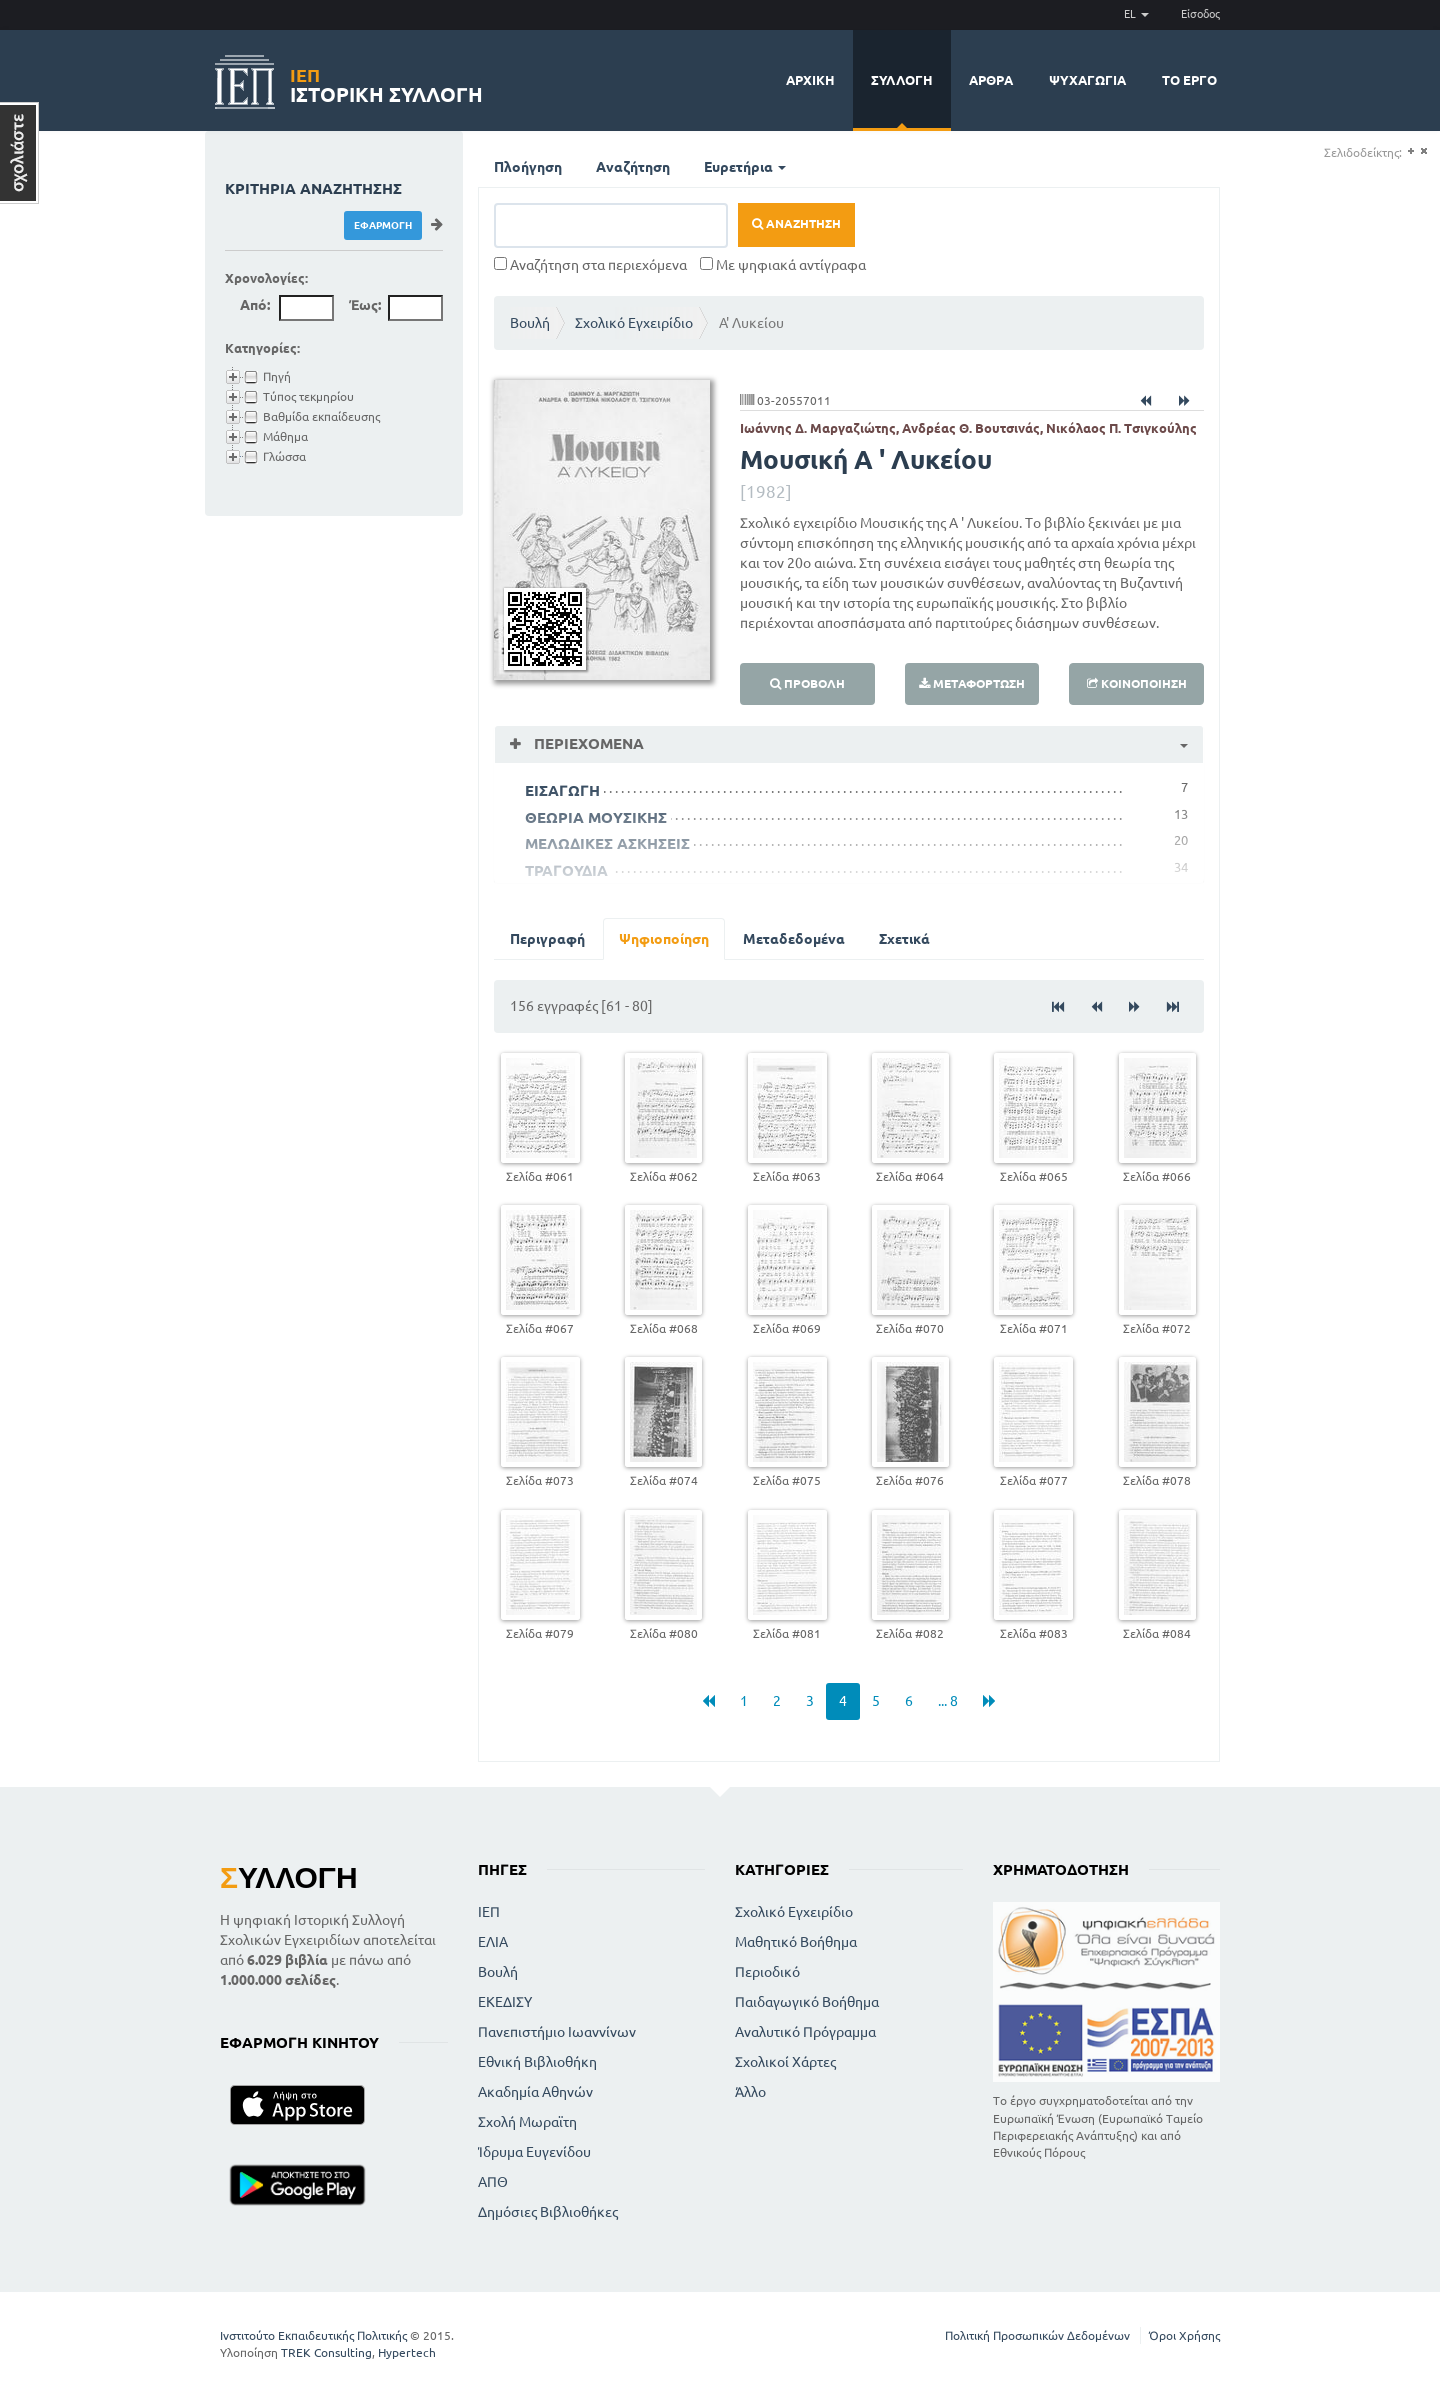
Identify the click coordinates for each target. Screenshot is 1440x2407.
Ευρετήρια (745, 167)
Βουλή (530, 323)
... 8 (948, 1701)
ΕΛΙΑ (493, 1942)
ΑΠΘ (493, 2182)
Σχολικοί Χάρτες (785, 2062)
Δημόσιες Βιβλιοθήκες (548, 2212)
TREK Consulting (326, 2352)
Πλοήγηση (528, 167)
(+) (1410, 151)
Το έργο (1189, 80)
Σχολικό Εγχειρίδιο (634, 323)
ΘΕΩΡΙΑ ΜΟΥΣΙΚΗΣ (596, 817)
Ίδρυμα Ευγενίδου (534, 2152)
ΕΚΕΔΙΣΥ (505, 2002)
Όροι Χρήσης (1184, 2335)
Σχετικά (904, 939)
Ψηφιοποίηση (664, 939)
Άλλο (750, 2092)
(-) (1423, 151)
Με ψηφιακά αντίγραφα (783, 265)
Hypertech (407, 2352)
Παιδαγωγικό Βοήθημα (807, 2002)
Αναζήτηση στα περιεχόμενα (590, 265)
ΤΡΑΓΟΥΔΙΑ (566, 870)
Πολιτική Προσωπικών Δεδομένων (1037, 2335)
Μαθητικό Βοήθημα (796, 1942)
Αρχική (810, 80)
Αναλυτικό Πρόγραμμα (805, 2032)
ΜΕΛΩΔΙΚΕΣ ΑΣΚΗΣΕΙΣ (607, 843)
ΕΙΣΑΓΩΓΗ (562, 790)
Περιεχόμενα (587, 743)
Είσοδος (1200, 14)
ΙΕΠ (489, 1912)
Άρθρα (991, 80)
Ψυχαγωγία (1087, 80)
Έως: (365, 305)
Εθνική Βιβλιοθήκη (537, 2062)
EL (1136, 14)
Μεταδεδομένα (794, 939)
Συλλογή (902, 80)
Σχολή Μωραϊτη (527, 2122)
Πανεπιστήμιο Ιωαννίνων (557, 2032)
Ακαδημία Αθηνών (535, 2092)
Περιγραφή (547, 939)
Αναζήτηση (633, 167)
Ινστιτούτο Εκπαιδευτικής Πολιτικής (313, 2335)
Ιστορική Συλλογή (386, 82)
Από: (255, 305)
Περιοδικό (767, 1972)
